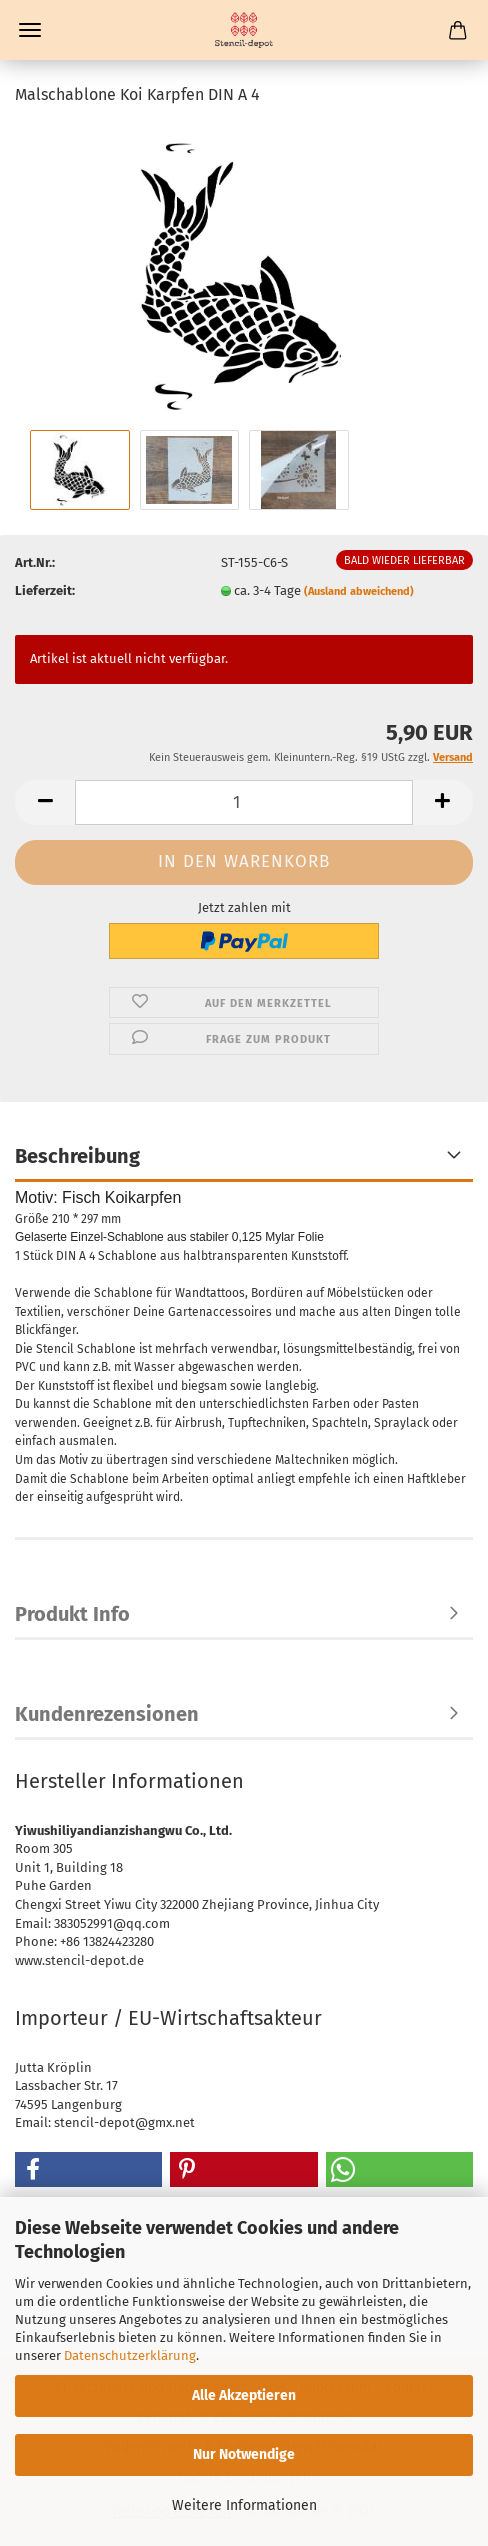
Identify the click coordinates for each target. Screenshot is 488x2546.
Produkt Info (72, 1614)
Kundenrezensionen (107, 1714)
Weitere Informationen (244, 2505)
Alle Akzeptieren (244, 2395)
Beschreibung (77, 1156)
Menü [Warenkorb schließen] (30, 30)
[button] (45, 802)
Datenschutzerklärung (130, 2355)
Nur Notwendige (244, 2454)
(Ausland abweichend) (359, 591)
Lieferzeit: (45, 590)
